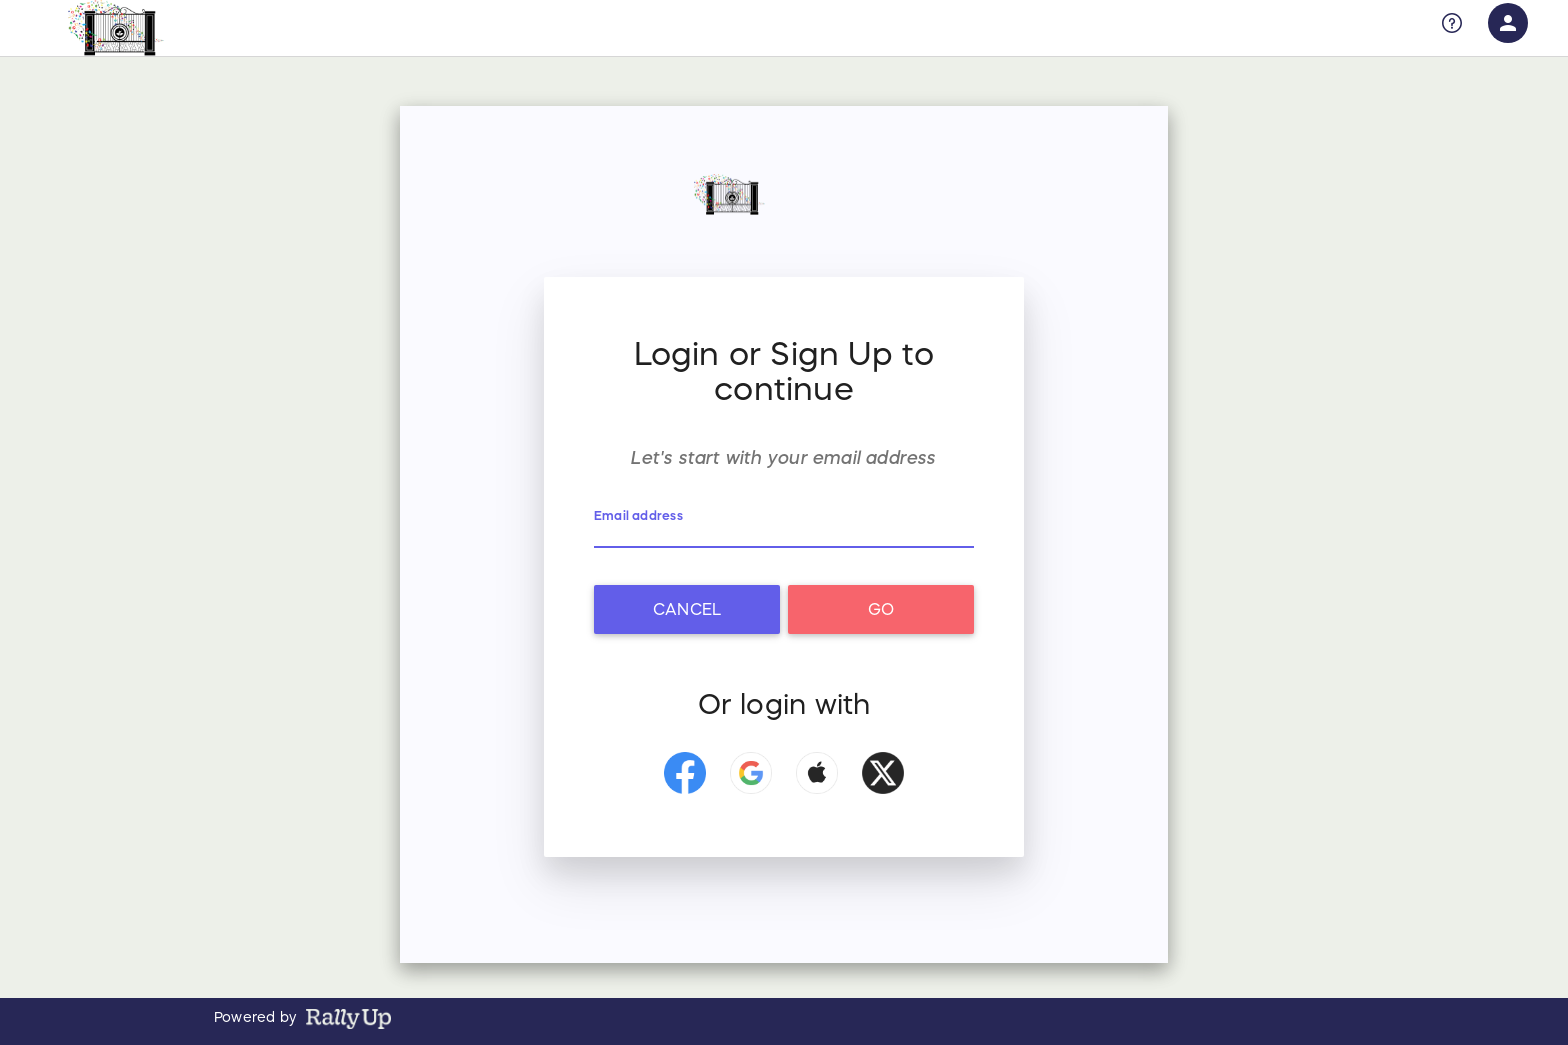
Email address (638, 515)
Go (881, 609)
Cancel (687, 609)
